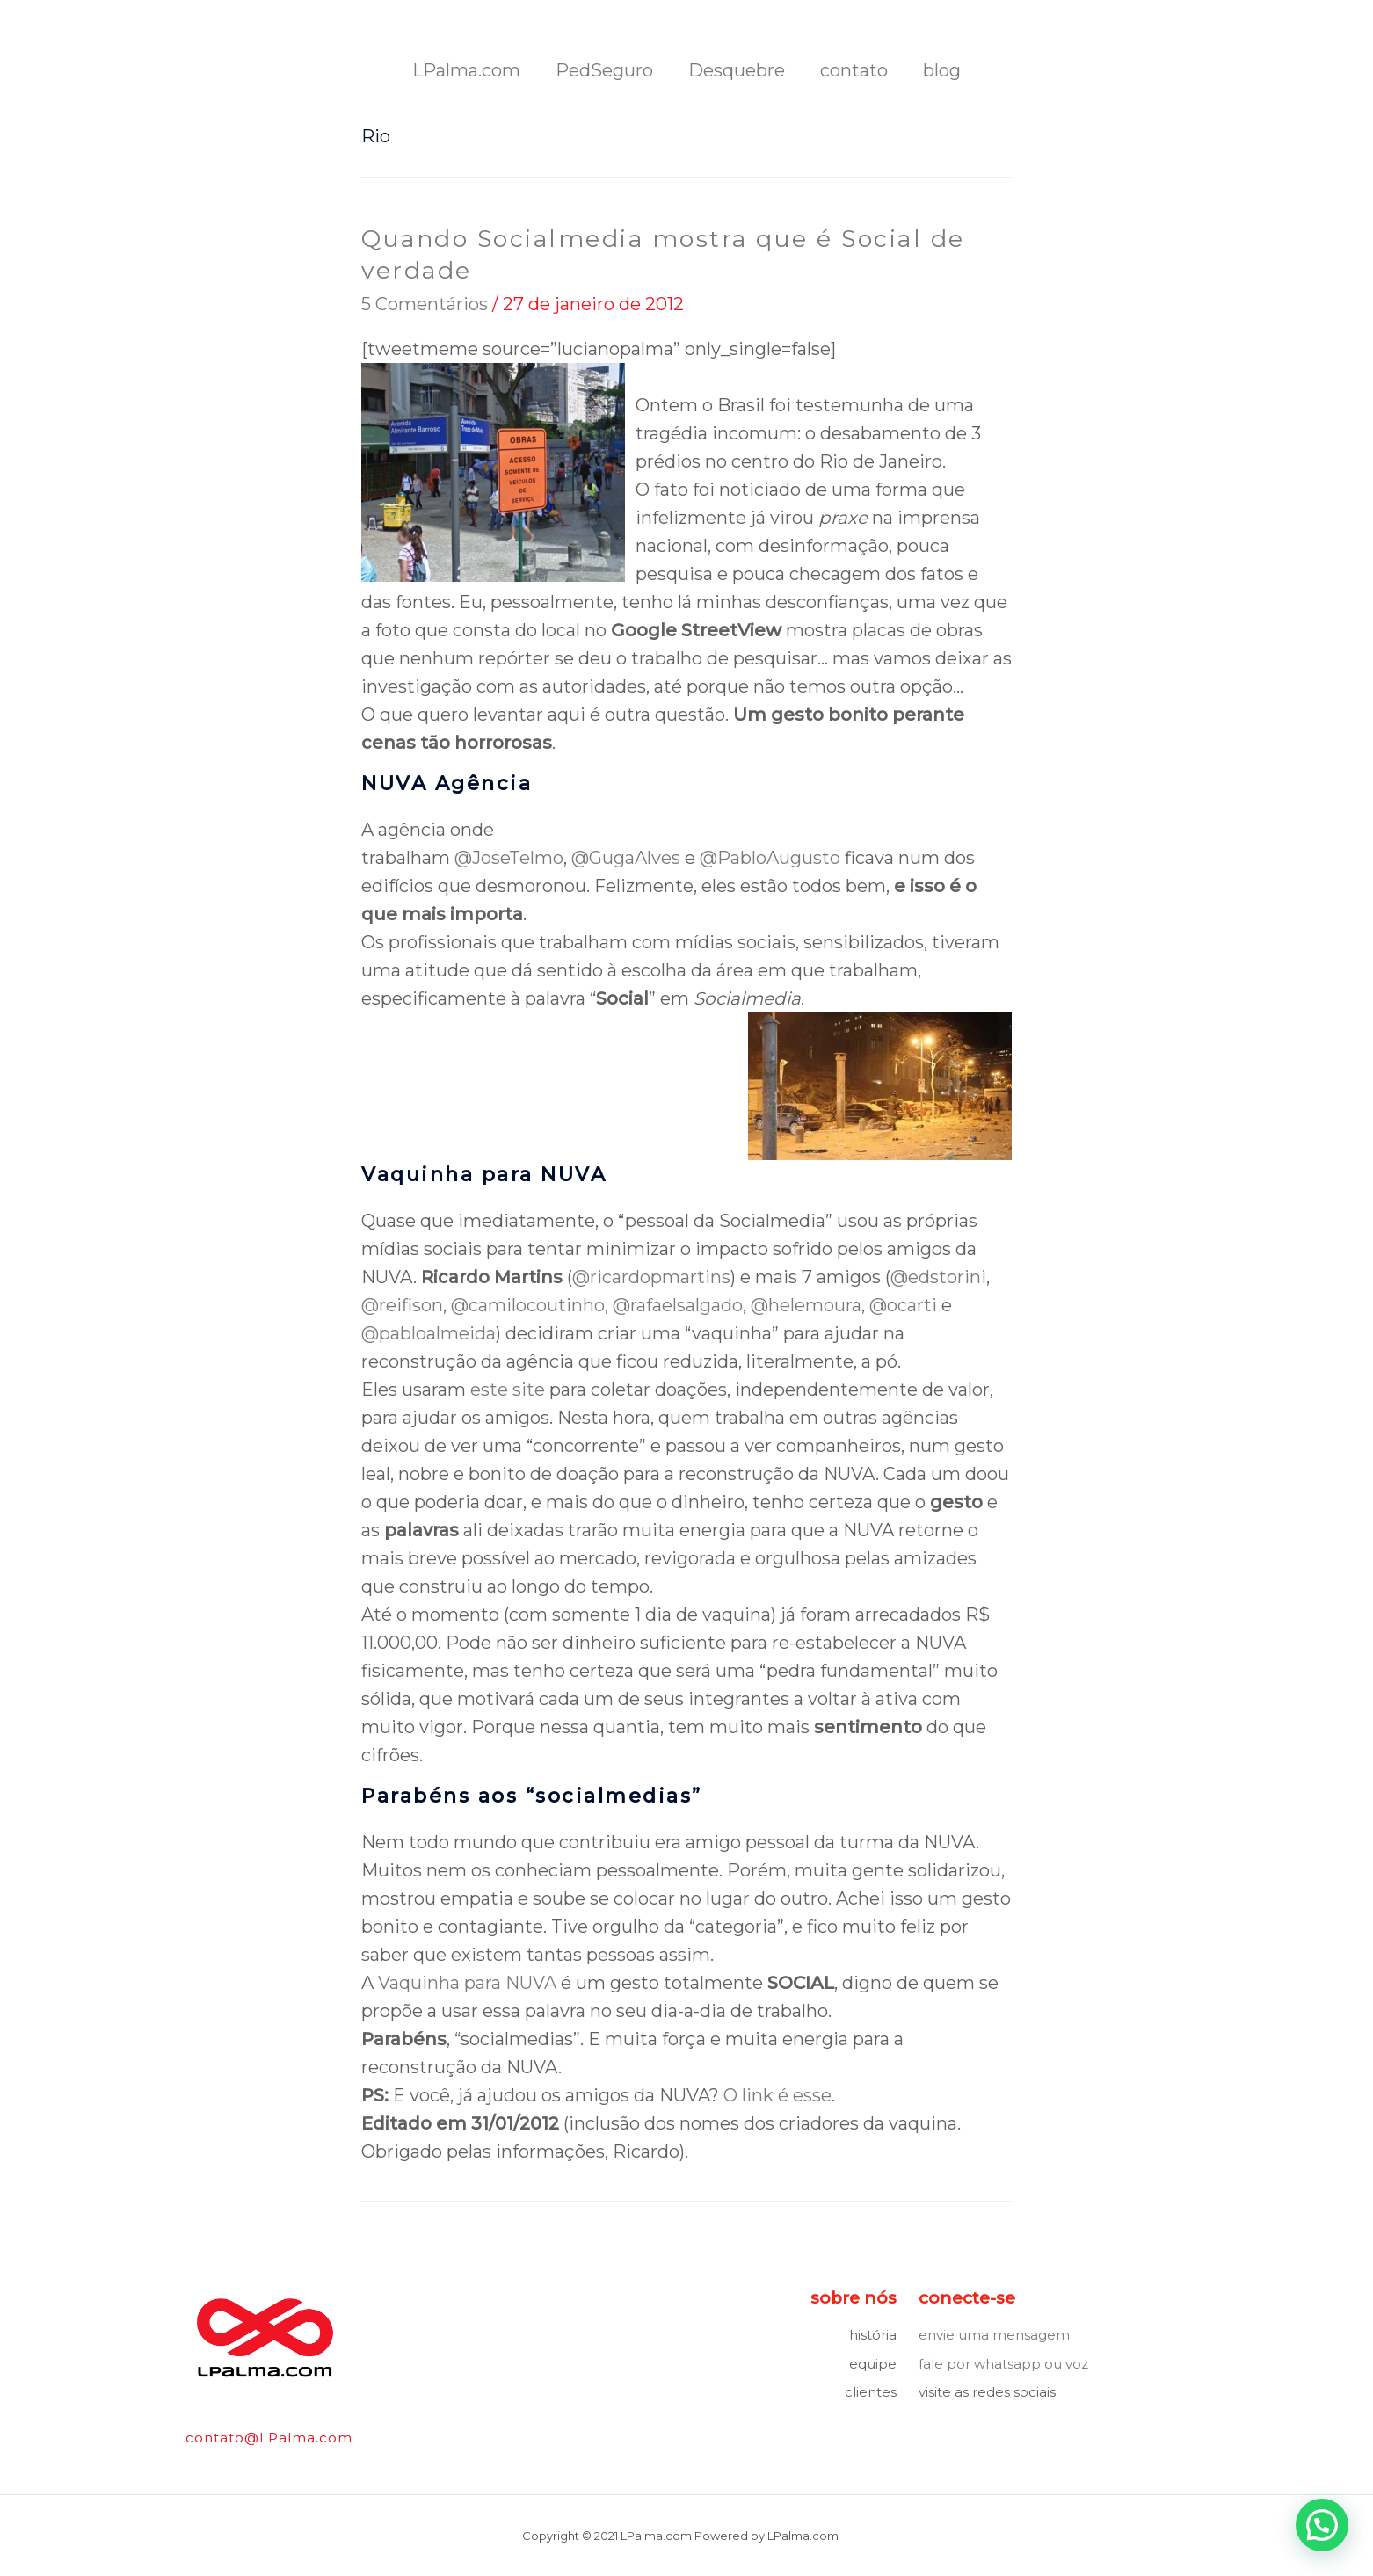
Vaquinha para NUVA (467, 1981)
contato (854, 70)
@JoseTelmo (508, 856)
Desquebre (736, 70)
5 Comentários (424, 303)
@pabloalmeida (428, 1332)
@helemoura (806, 1304)
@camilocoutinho (528, 1304)
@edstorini (938, 1276)
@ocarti (903, 1304)
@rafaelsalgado (678, 1304)
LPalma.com (466, 70)
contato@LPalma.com (268, 2437)
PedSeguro (604, 70)
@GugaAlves (625, 856)
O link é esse (777, 2094)
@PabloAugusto (770, 856)
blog (942, 70)
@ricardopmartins (651, 1276)
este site (507, 1388)
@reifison (402, 1304)
